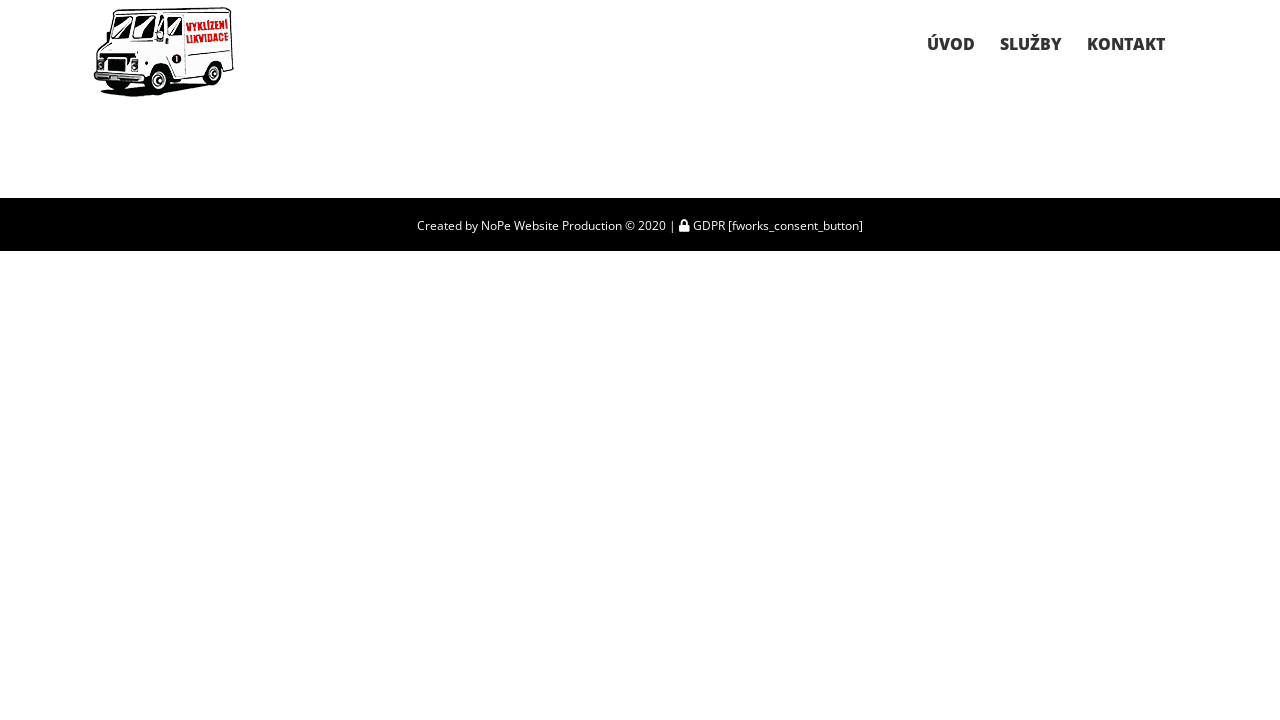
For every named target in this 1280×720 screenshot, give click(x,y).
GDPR (702, 225)
